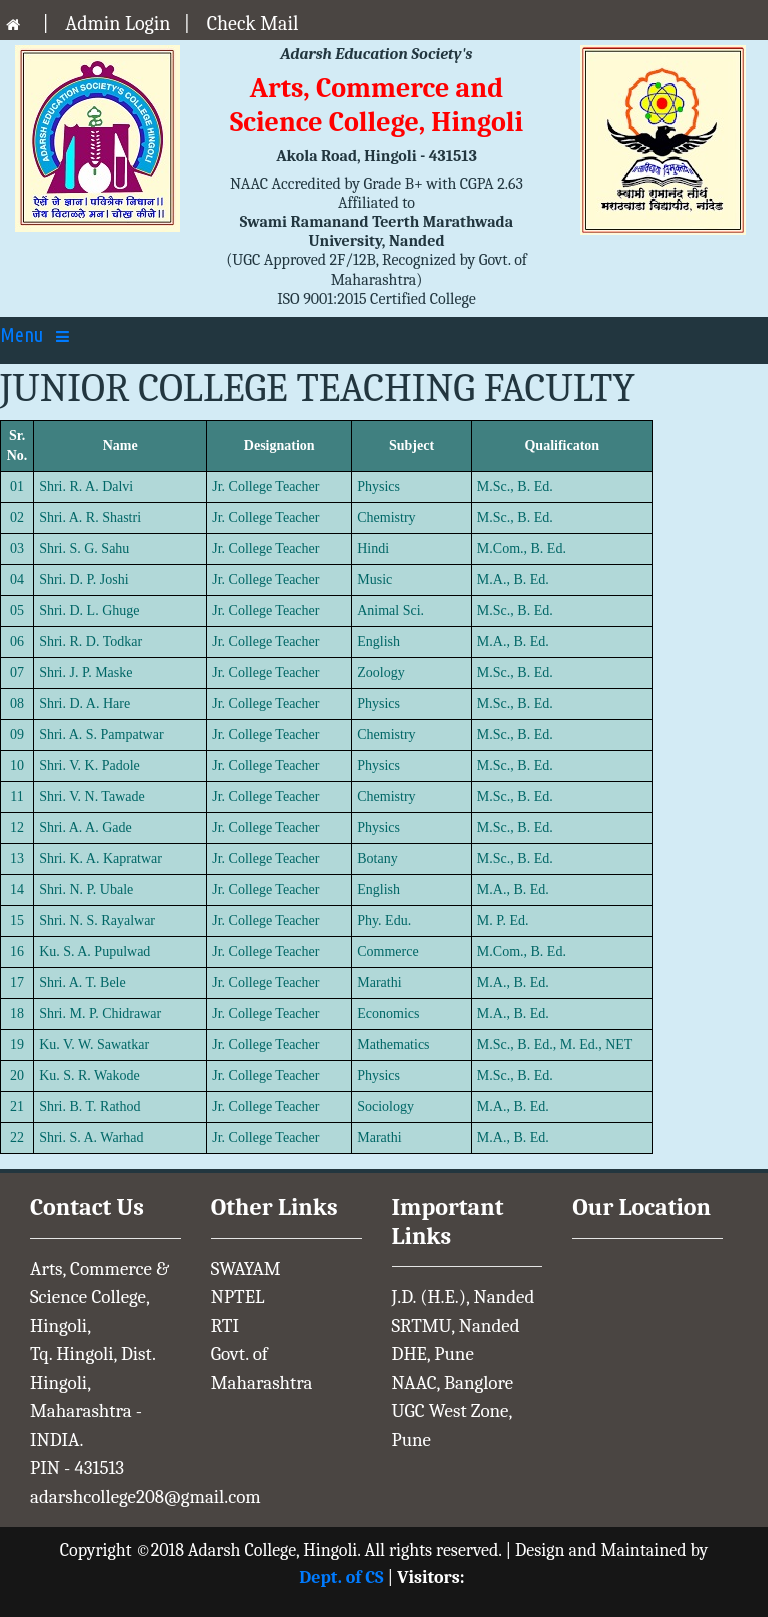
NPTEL (238, 1297)
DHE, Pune (433, 1354)
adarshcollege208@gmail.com (145, 1497)
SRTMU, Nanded (456, 1326)
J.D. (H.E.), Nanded (463, 1297)
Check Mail (253, 23)
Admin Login (117, 23)
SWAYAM (246, 1269)
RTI (225, 1326)
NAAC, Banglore (453, 1383)
